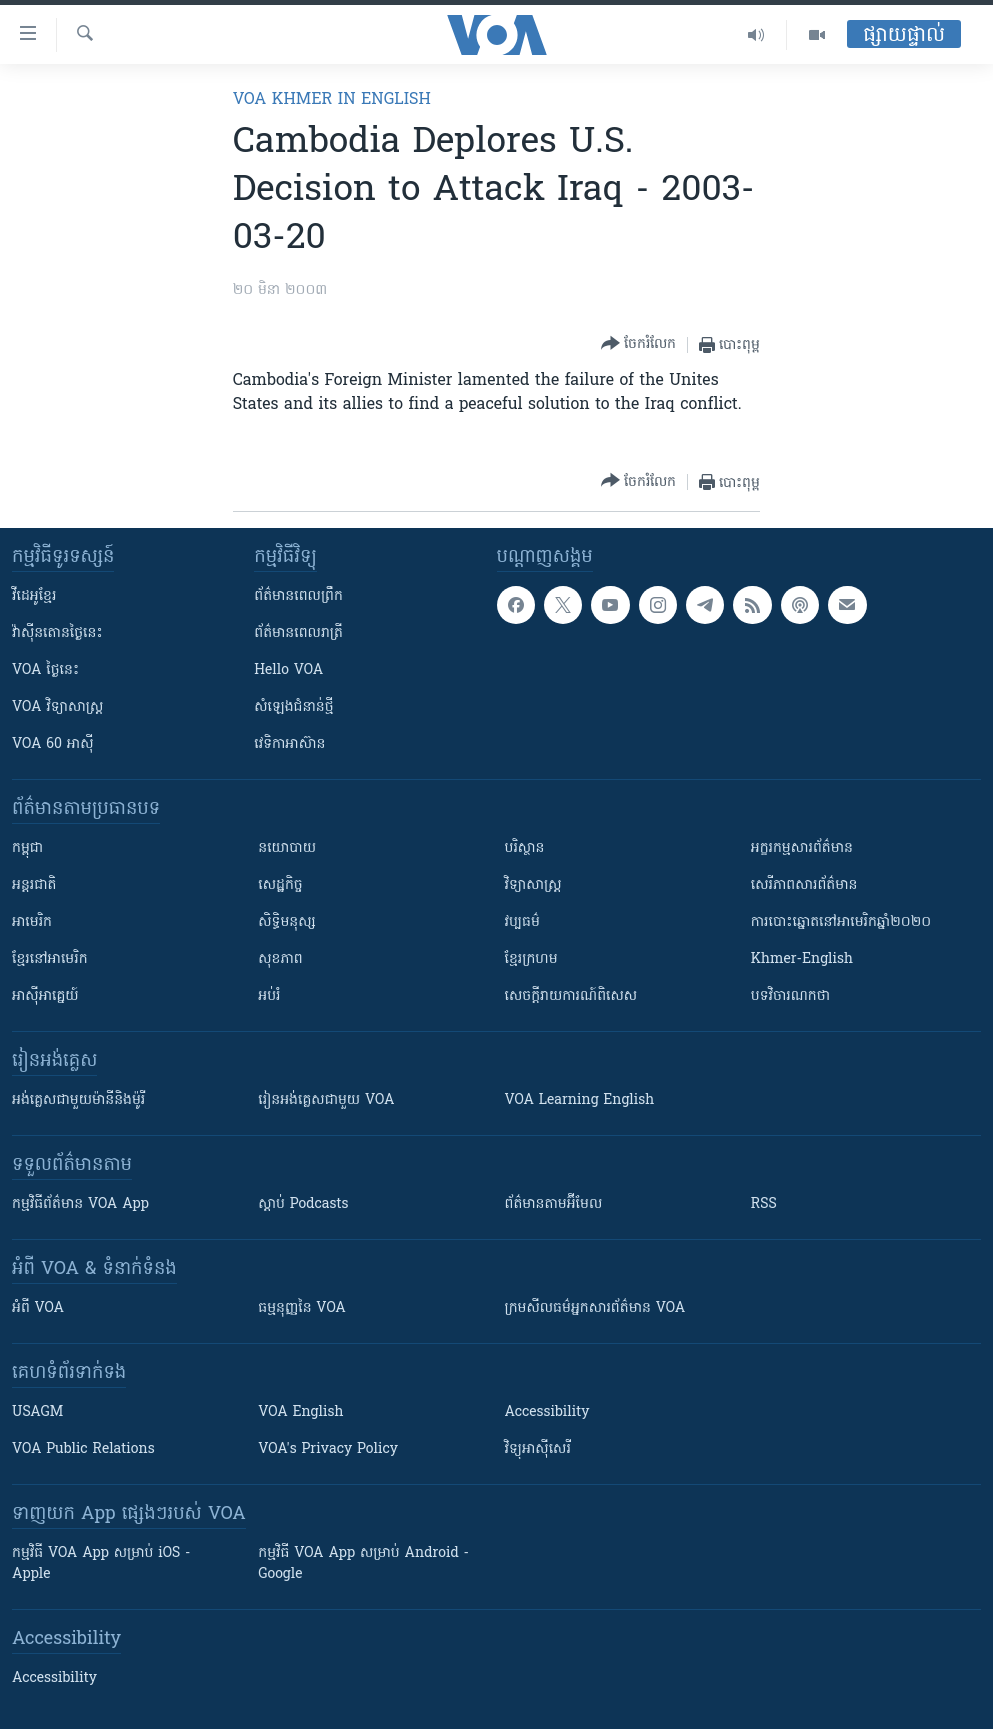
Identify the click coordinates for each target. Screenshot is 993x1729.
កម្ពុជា (27, 848)
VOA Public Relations (83, 1449)
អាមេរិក (32, 922)
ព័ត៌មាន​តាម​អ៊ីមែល (554, 1204)
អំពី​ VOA (38, 1308)
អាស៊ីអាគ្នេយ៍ (45, 996)
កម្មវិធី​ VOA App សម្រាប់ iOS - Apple (101, 1564)
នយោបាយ (287, 848)
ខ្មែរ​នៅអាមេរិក (50, 959)
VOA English (300, 1412)
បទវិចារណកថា (790, 996)
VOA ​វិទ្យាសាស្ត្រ (57, 707)
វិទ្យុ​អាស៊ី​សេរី (538, 1449)
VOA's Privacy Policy (328, 1449)
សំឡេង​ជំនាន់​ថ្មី (293, 707)
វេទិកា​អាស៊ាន (289, 744)
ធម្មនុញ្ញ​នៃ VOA (302, 1308)
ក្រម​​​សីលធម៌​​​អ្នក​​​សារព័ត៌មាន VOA (595, 1308)
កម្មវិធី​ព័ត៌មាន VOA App (80, 1204)
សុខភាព (280, 959)
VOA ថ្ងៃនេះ (45, 670)
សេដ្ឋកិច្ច (280, 885)
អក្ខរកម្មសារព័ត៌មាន (802, 848)
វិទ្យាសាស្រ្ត (533, 885)
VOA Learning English (580, 1100)
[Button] (638, 344)
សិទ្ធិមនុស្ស (287, 922)
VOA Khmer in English (332, 100)
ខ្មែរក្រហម (531, 959)
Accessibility (547, 1412)
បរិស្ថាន (525, 848)
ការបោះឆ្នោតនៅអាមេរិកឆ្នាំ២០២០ (841, 922)
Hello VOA (288, 670)
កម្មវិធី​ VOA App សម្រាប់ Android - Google (363, 1564)
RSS (764, 1204)
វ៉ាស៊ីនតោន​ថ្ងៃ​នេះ (57, 633)
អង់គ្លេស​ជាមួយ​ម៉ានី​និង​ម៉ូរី (78, 1100)
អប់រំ (269, 996)
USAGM (37, 1412)
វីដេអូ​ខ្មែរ (34, 596)
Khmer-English (802, 959)
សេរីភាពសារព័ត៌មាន (804, 885)
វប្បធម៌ (522, 922)
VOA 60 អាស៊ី (53, 744)
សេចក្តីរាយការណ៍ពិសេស (571, 996)
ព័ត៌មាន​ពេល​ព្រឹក (298, 596)
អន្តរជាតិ (34, 885)
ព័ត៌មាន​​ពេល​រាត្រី (298, 633)
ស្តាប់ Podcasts (303, 1204)
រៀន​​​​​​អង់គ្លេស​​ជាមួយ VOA (326, 1100)
